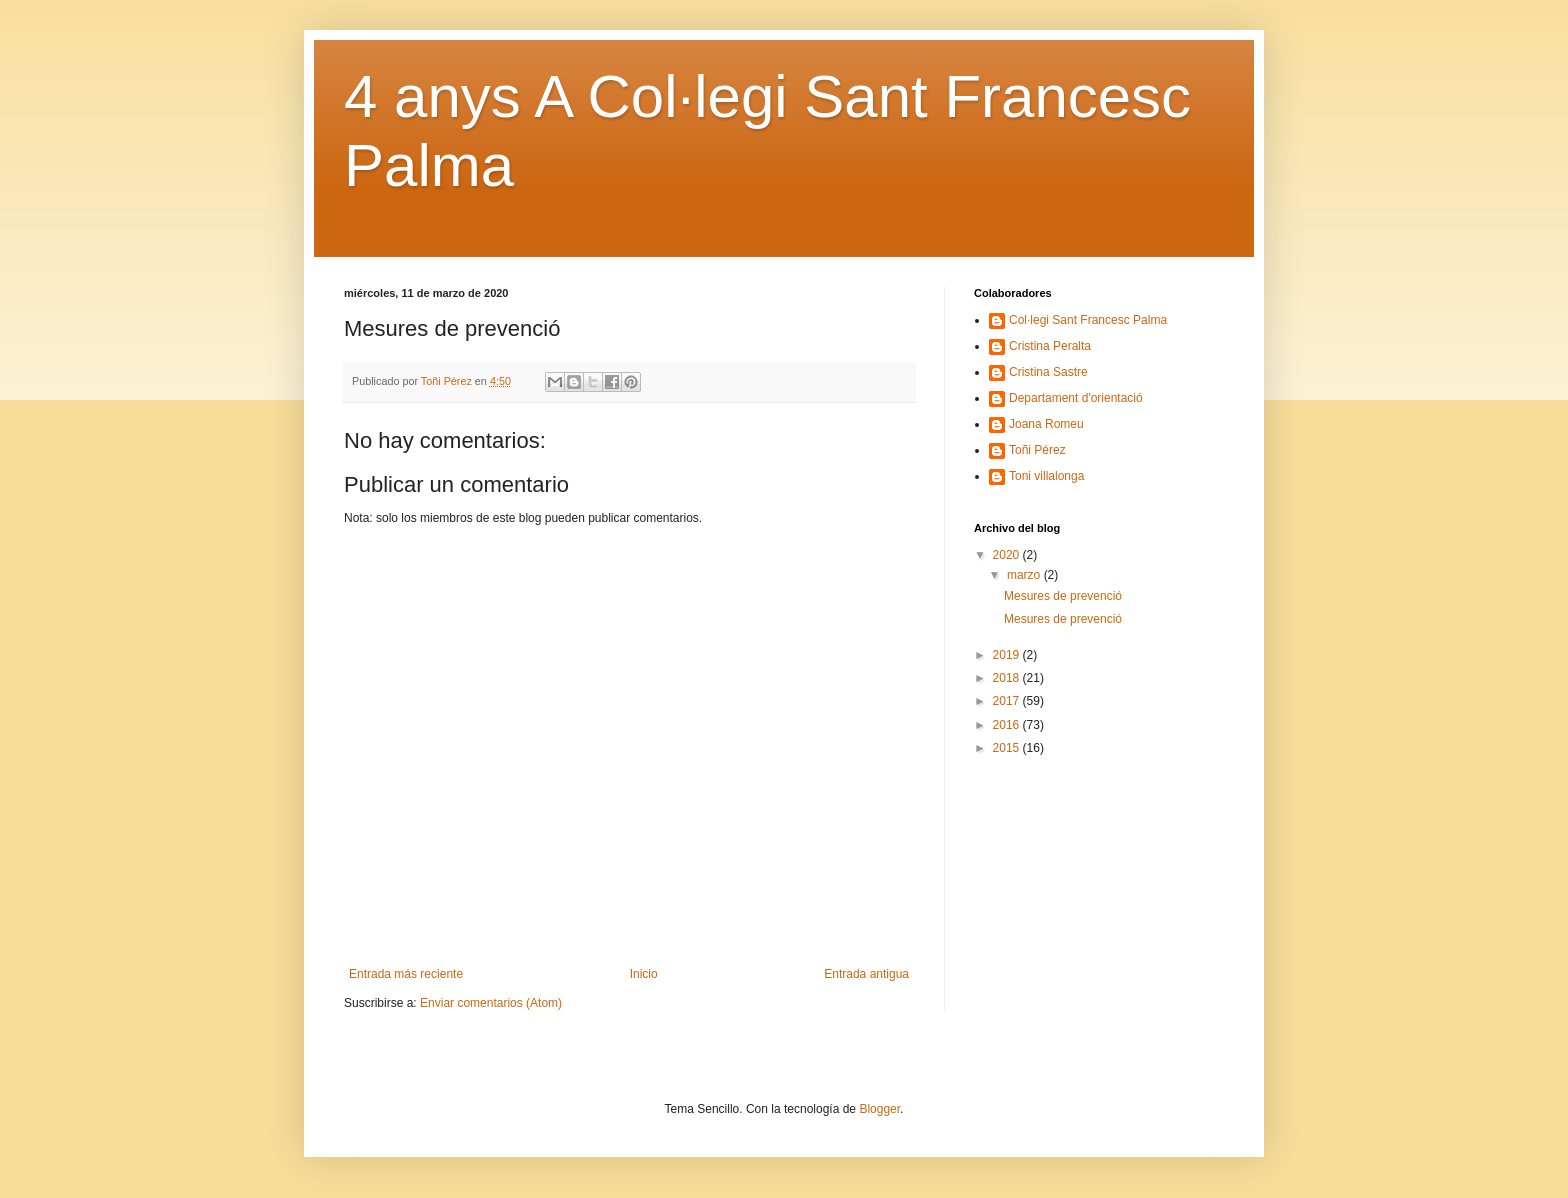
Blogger (879, 1109)
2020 (1008, 555)
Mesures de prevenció (1063, 596)
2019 (1008, 655)
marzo (1025, 575)
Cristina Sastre (1048, 372)
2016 (1008, 725)
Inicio (644, 974)
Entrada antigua (866, 974)
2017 (1008, 701)
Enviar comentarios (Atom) (491, 1003)
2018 (1008, 678)
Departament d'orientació (1076, 398)
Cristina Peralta (1050, 346)
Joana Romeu (1046, 424)
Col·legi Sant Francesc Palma (1088, 320)
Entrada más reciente (406, 974)
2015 (1008, 748)
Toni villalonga (1046, 476)
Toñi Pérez (1037, 450)
